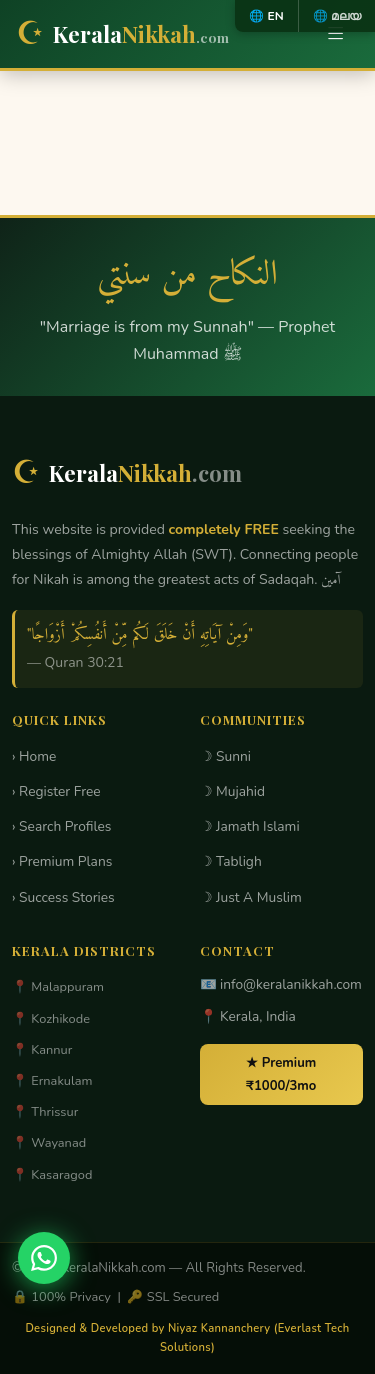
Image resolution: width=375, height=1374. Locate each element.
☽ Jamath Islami (250, 826)
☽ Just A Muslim (251, 897)
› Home (34, 756)
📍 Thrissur (45, 1112)
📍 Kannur (42, 1050)
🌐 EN (266, 16)
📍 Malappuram (58, 987)
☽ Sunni (226, 756)
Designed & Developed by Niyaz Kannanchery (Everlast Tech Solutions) (187, 1338)
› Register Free (56, 791)
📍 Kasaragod (52, 1175)
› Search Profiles (61, 826)
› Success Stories (63, 897)
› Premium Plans (62, 861)
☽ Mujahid (233, 791)
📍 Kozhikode (51, 1019)
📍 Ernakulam (52, 1081)
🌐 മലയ (337, 16)
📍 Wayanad (49, 1143)
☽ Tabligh (231, 861)
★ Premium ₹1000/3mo (281, 1074)
